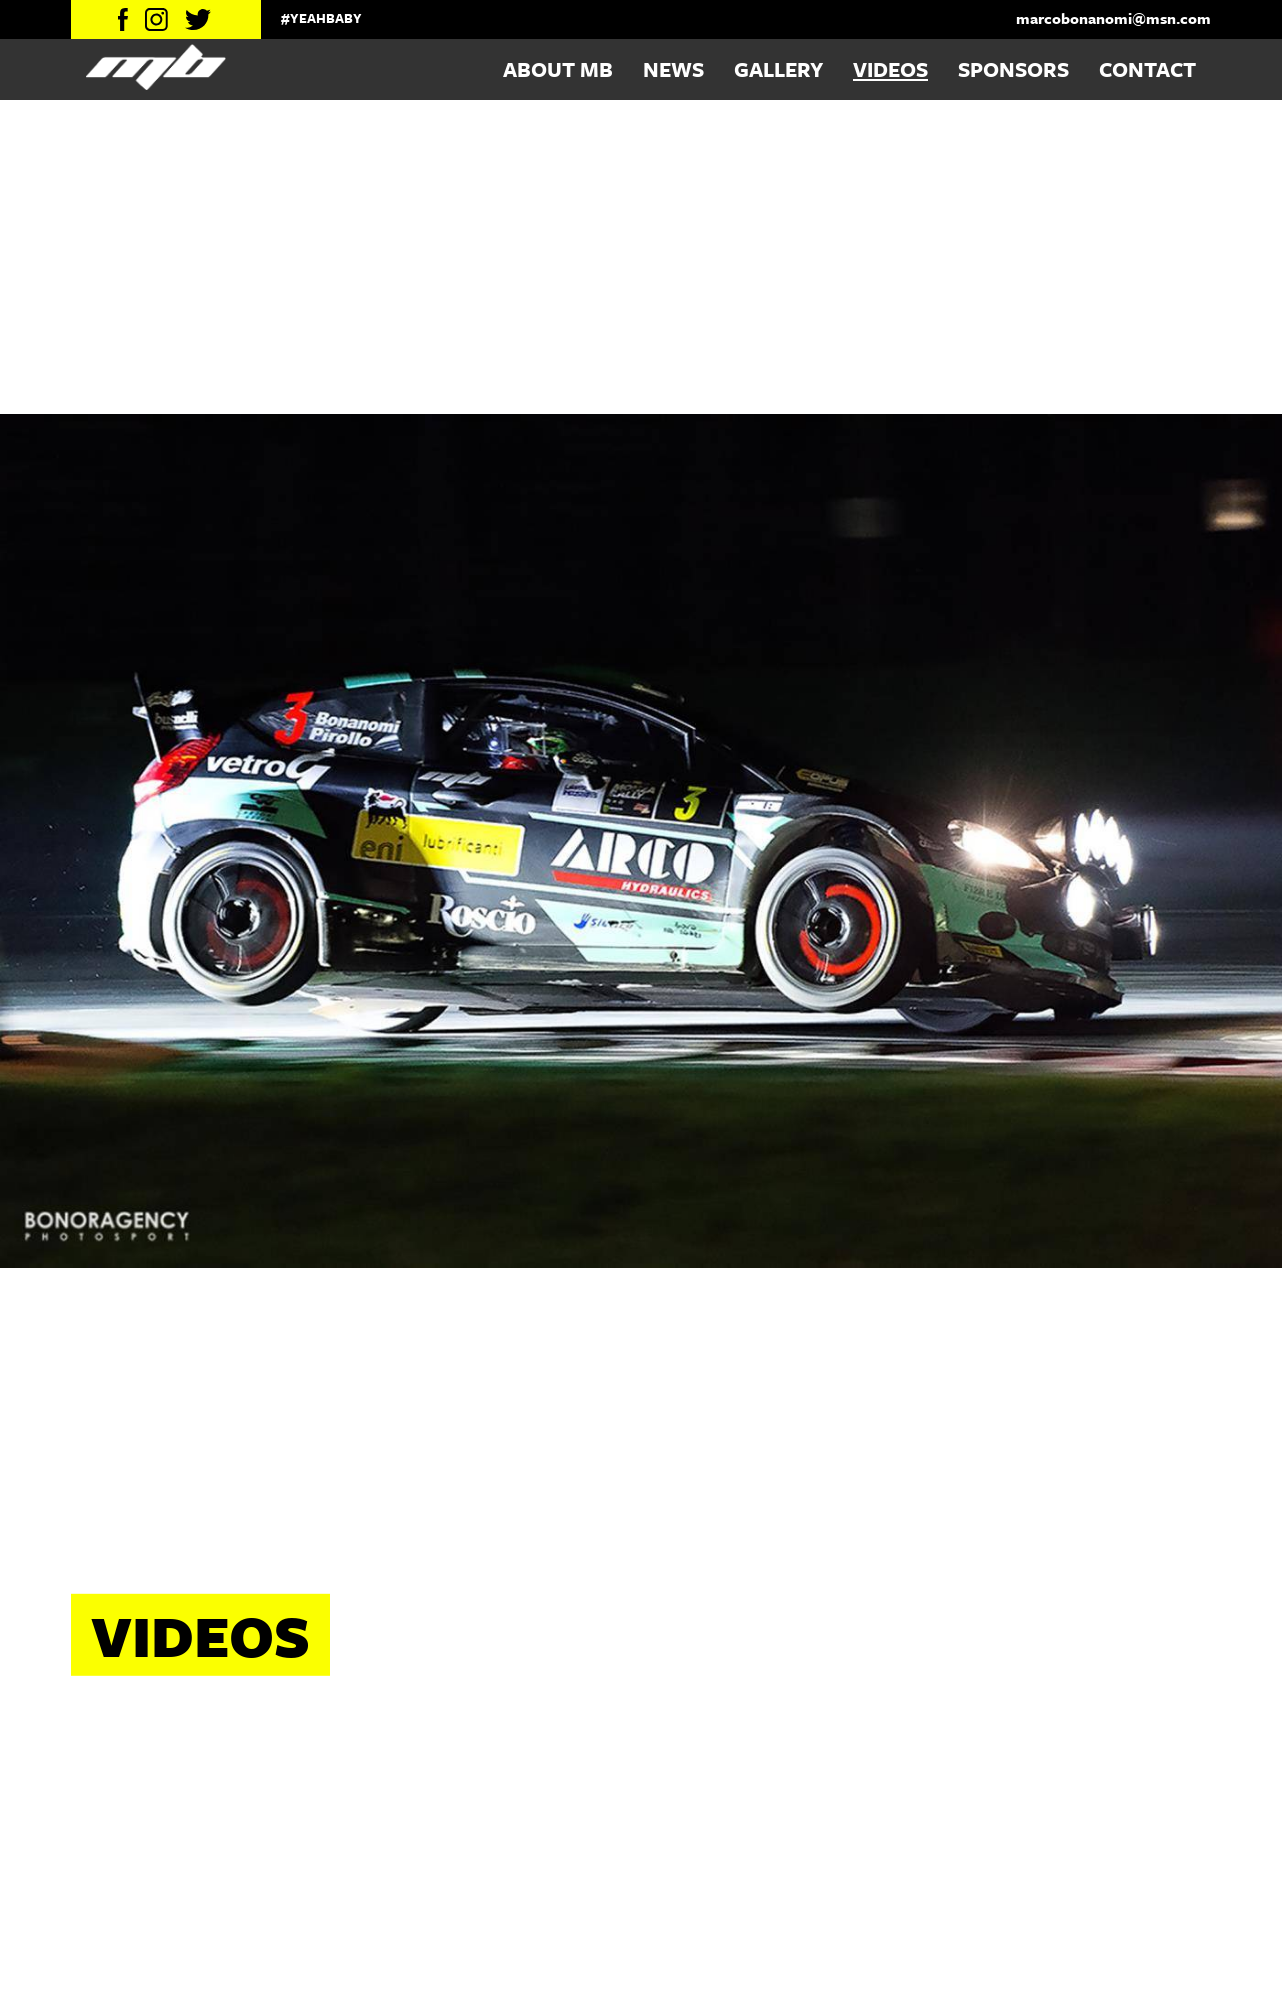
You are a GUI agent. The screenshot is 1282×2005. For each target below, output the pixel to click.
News (673, 69)
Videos (890, 69)
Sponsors (1013, 69)
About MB (558, 69)
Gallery (778, 69)
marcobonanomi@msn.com (1113, 18)
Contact (1147, 69)
